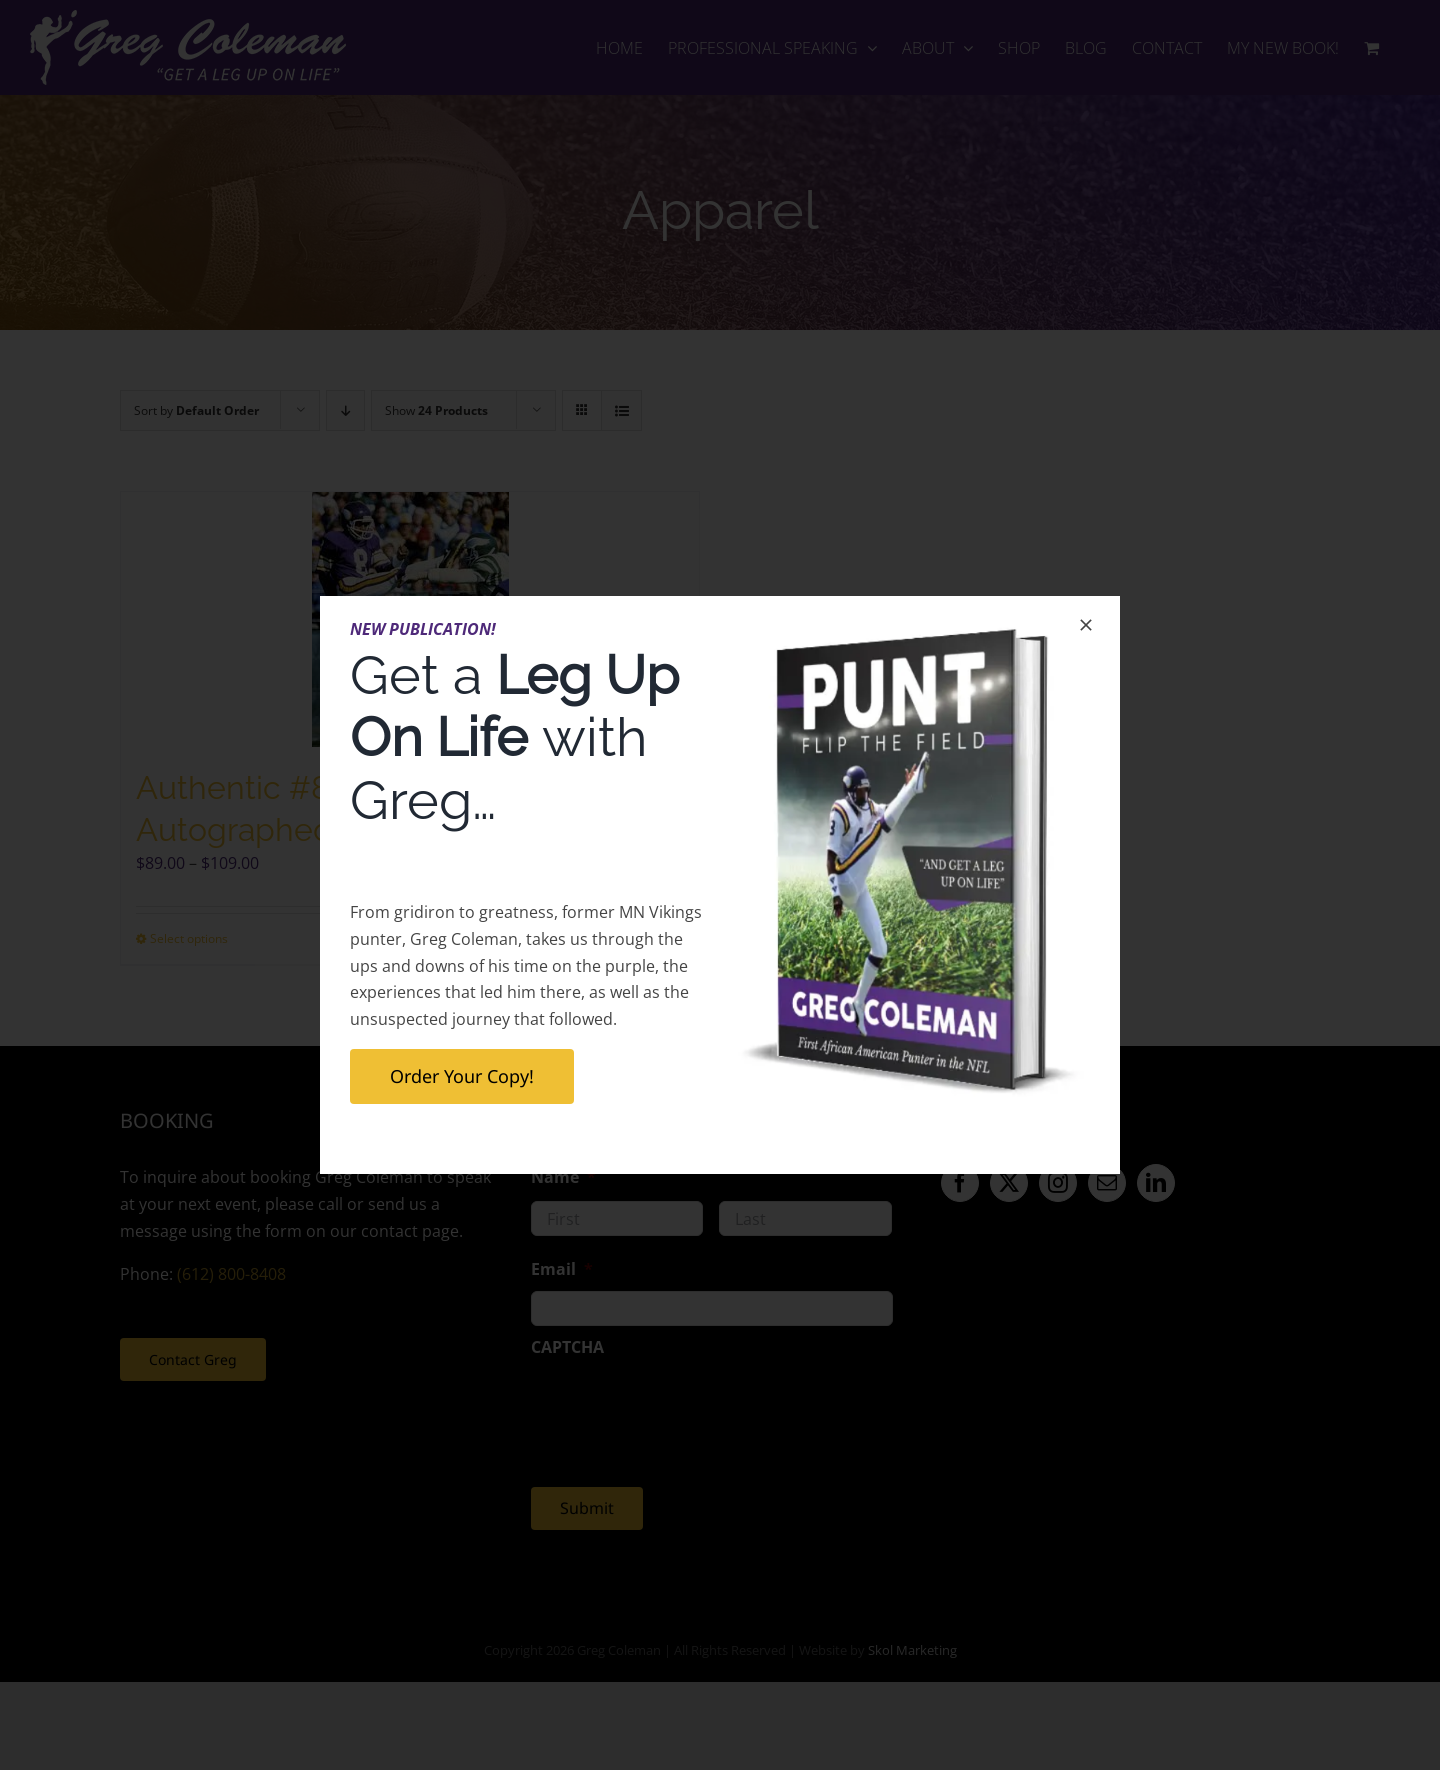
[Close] (1086, 625)
